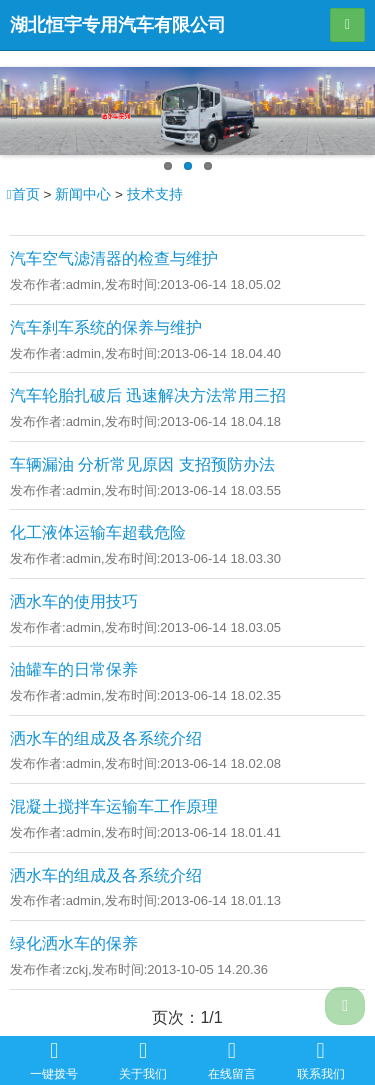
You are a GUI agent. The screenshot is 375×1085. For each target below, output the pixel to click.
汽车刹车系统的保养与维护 (106, 327)
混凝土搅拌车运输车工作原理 (114, 806)
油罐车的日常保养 (74, 669)
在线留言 (232, 1060)
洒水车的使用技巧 (74, 601)
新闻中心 (83, 194)
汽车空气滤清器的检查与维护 (114, 258)
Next (353, 111)
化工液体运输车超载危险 (98, 532)
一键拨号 (54, 1060)
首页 (26, 194)
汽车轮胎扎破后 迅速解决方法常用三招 (148, 395)
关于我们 (143, 1060)
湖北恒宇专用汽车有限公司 (118, 25)
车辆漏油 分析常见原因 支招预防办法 (142, 464)
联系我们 (321, 1060)
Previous (22, 111)
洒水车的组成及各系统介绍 (106, 738)
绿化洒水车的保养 (74, 943)
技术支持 (155, 194)
